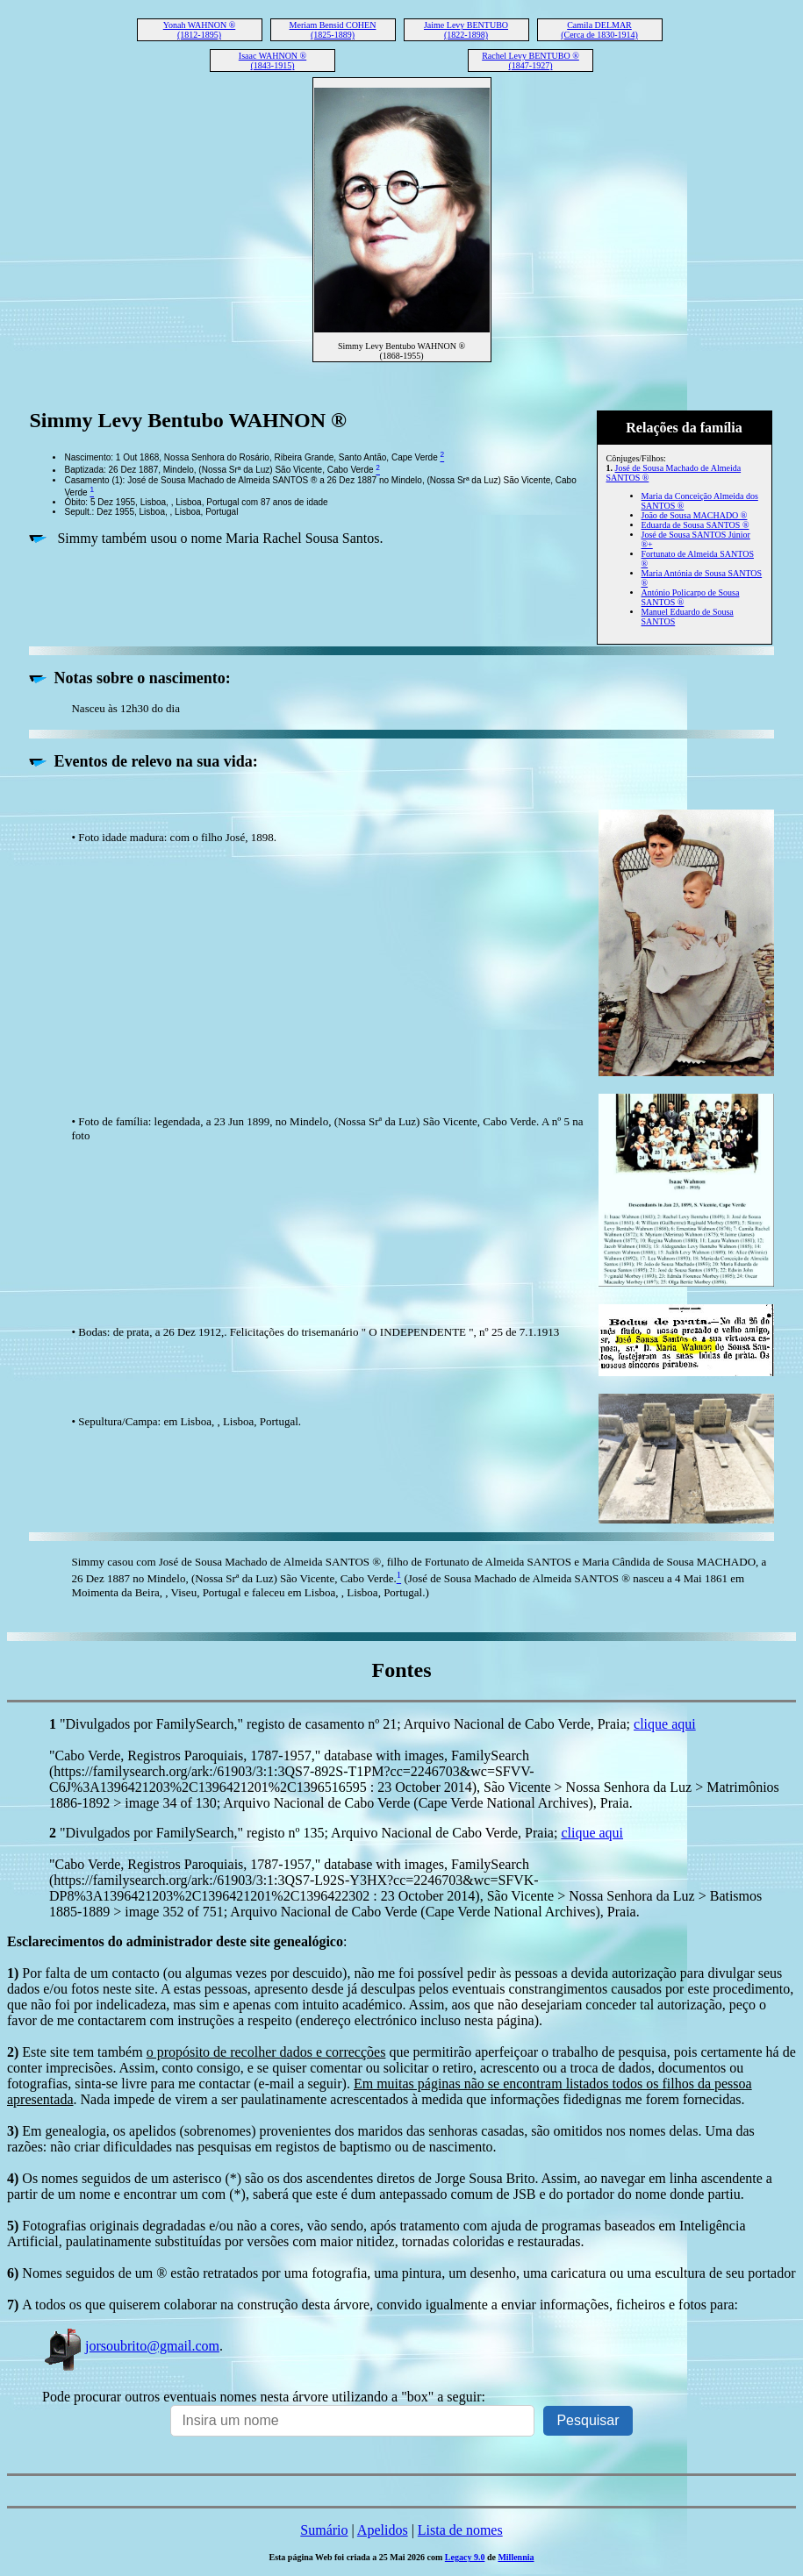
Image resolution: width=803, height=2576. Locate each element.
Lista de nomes (460, 2529)
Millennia (516, 2557)
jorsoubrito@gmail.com (130, 2345)
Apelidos (382, 2529)
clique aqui (665, 1723)
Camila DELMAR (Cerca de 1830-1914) (599, 29)
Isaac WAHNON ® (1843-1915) (272, 60)
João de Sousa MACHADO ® (695, 515)
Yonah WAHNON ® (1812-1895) (199, 29)
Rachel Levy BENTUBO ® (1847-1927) (530, 60)
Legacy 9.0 (465, 2557)
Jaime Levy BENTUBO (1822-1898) (466, 29)
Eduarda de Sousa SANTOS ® (695, 525)
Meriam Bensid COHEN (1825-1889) (333, 29)
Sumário (324, 2529)
